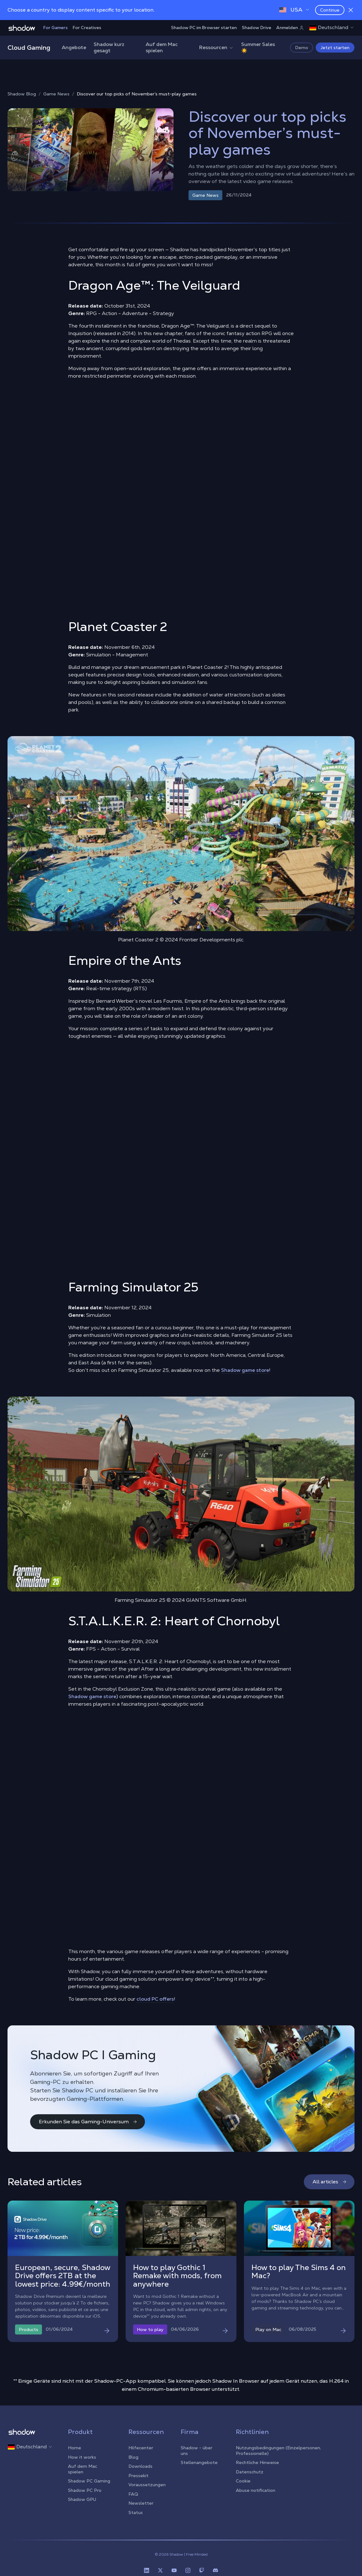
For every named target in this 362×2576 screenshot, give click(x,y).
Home (74, 2448)
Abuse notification (255, 2490)
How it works (82, 2457)
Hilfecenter (140, 2448)
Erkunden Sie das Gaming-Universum (88, 2121)
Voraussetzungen (147, 2484)
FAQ (133, 2494)
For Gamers (55, 27)
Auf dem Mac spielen (162, 47)
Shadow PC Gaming (89, 2481)
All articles (330, 2181)
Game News (56, 94)
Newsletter (140, 2503)
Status (135, 2512)
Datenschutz (249, 2472)
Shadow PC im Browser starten (204, 27)
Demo (301, 47)
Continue (329, 10)
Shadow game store (245, 1370)
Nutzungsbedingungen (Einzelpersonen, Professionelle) (278, 2450)
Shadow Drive (256, 27)
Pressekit (138, 2475)
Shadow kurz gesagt (109, 47)
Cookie (243, 2481)
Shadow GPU (82, 2499)
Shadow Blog (22, 94)
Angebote (74, 47)
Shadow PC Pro (84, 2490)
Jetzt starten (335, 47)
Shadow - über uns (196, 2450)
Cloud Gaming (29, 47)
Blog (133, 2457)
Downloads (140, 2466)
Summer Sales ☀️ (258, 47)
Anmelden (290, 27)
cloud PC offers (155, 1999)
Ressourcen (216, 47)
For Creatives (87, 27)
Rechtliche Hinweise (257, 2462)
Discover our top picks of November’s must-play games (137, 94)
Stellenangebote (199, 2462)
